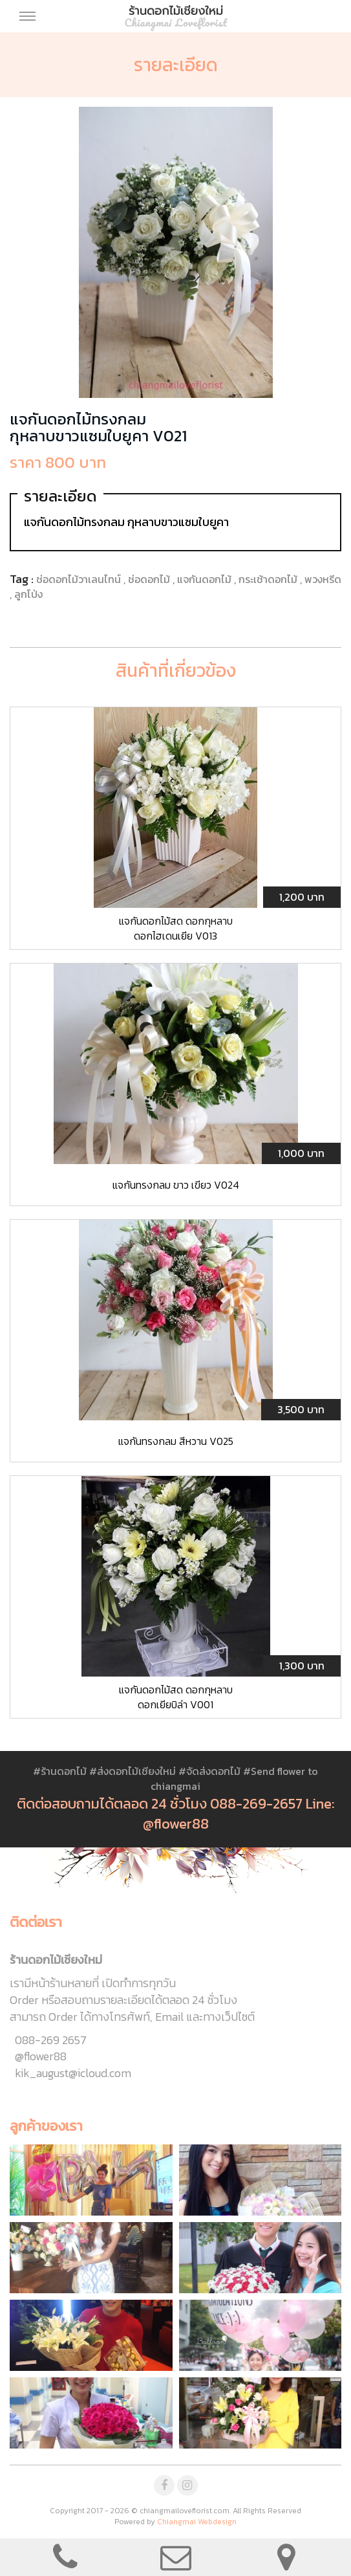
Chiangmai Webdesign (197, 2521)
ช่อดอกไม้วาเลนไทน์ (79, 579)
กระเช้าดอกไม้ (269, 579)
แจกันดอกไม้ (205, 579)
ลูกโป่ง (28, 594)
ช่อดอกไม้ (150, 579)
